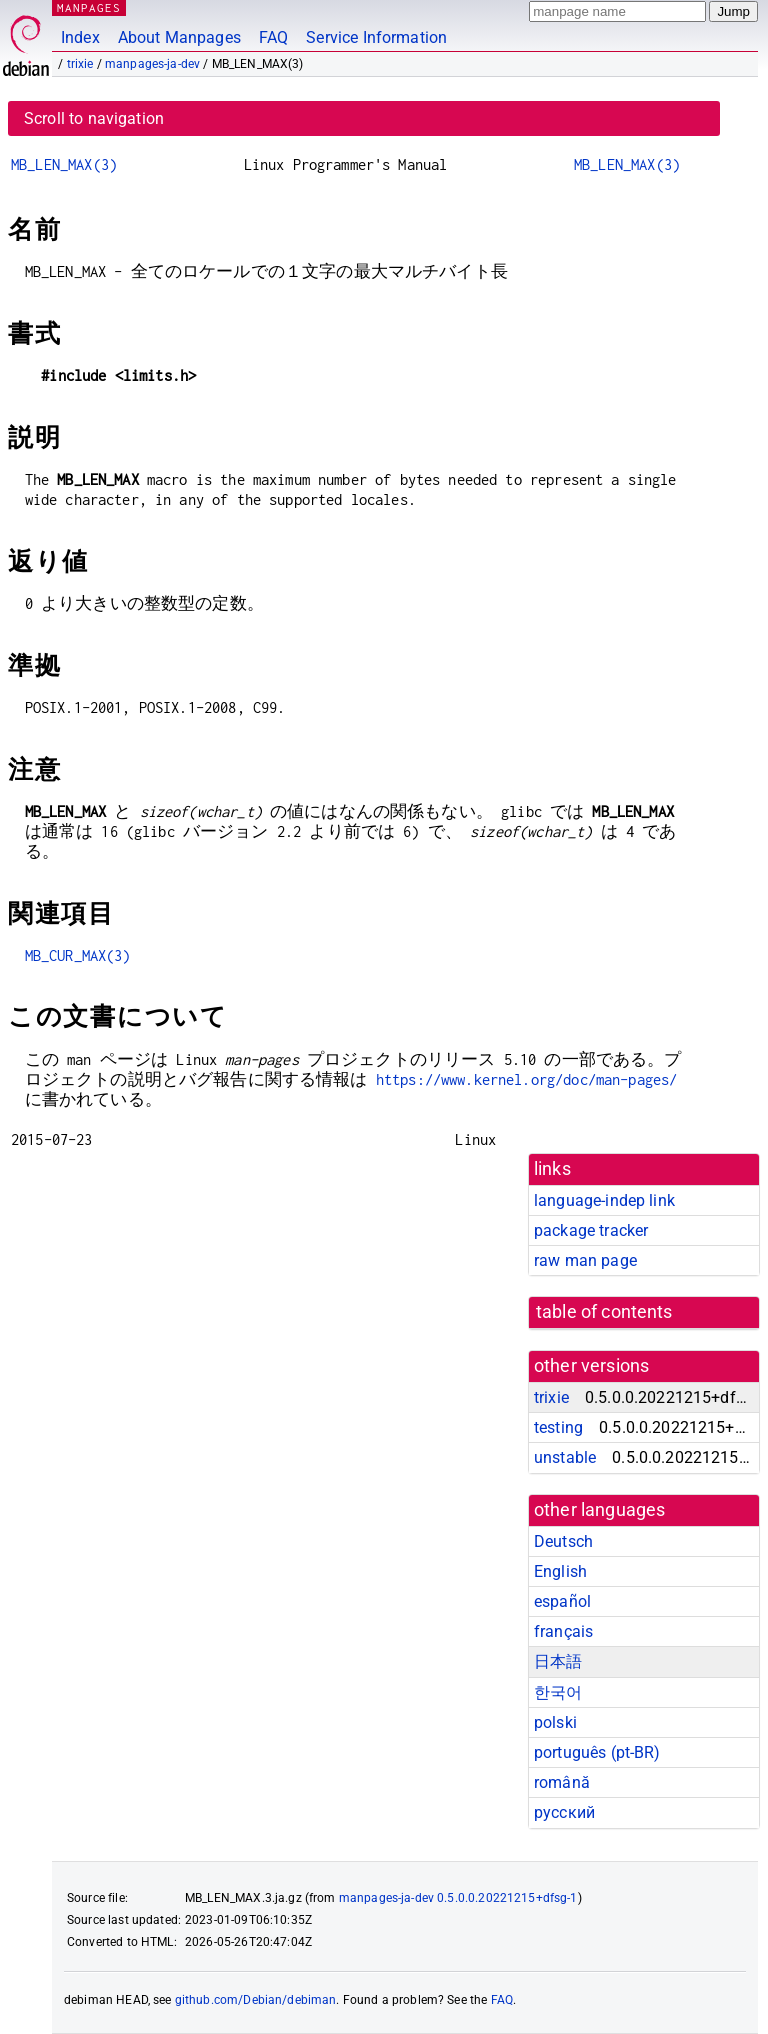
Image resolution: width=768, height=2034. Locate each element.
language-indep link (604, 1200)
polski (555, 1722)
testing (558, 1427)
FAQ (273, 37)
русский (564, 1812)
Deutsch (563, 1541)
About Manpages (179, 37)
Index (80, 37)
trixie (80, 64)
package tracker (591, 1230)
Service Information (376, 37)
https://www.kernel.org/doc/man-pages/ (527, 1079)
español (562, 1601)
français (563, 1631)
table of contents (604, 1312)
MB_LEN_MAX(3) (64, 164)
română (562, 1782)
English (560, 1571)
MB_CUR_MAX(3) (78, 955)
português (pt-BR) (597, 1752)
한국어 (558, 1692)
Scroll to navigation (94, 118)
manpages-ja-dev (152, 64)
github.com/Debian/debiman (256, 2000)
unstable (565, 1457)
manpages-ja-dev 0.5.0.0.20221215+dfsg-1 (458, 1898)
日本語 (558, 1661)
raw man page (585, 1260)
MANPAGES (89, 7)
